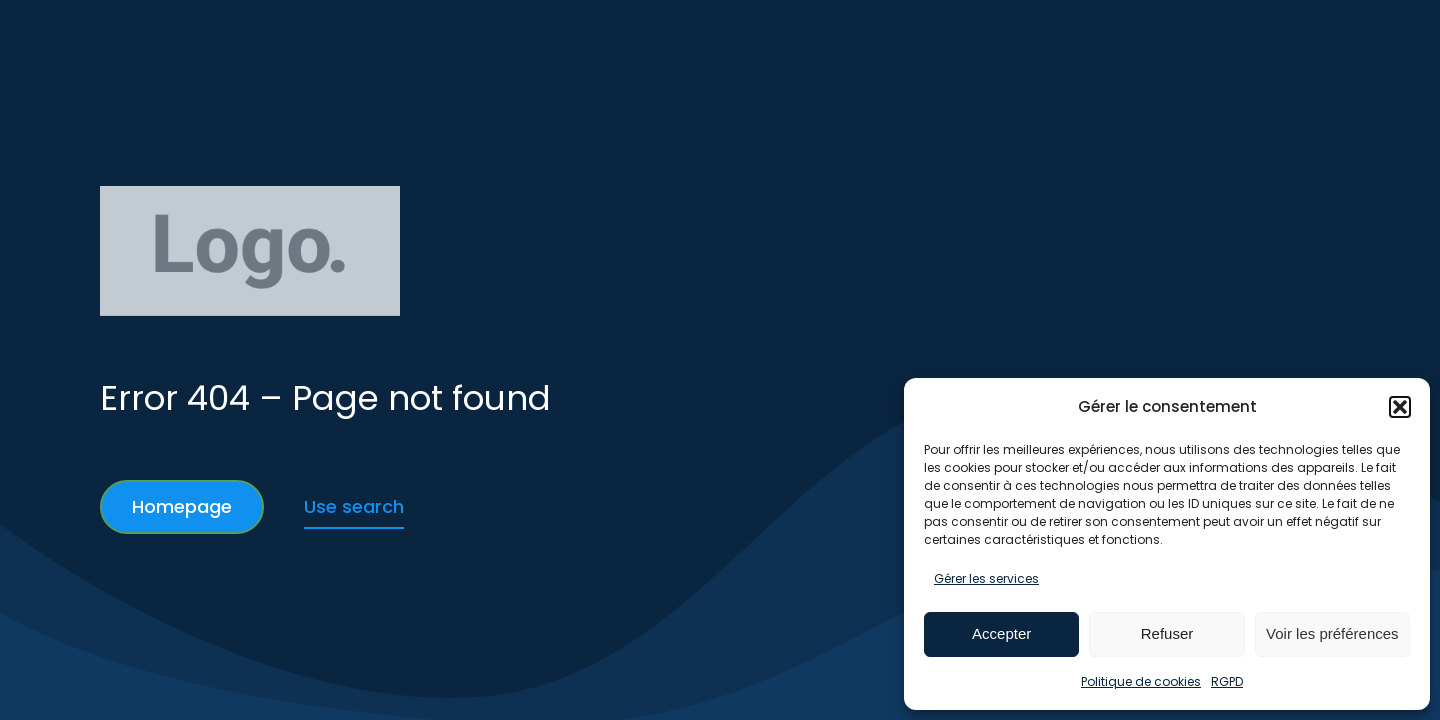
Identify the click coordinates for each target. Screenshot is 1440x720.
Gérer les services (986, 578)
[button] (1400, 407)
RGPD (1227, 681)
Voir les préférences (1332, 633)
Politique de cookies (1141, 681)
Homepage (182, 506)
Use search (354, 506)
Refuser (1167, 633)
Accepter (1001, 633)
